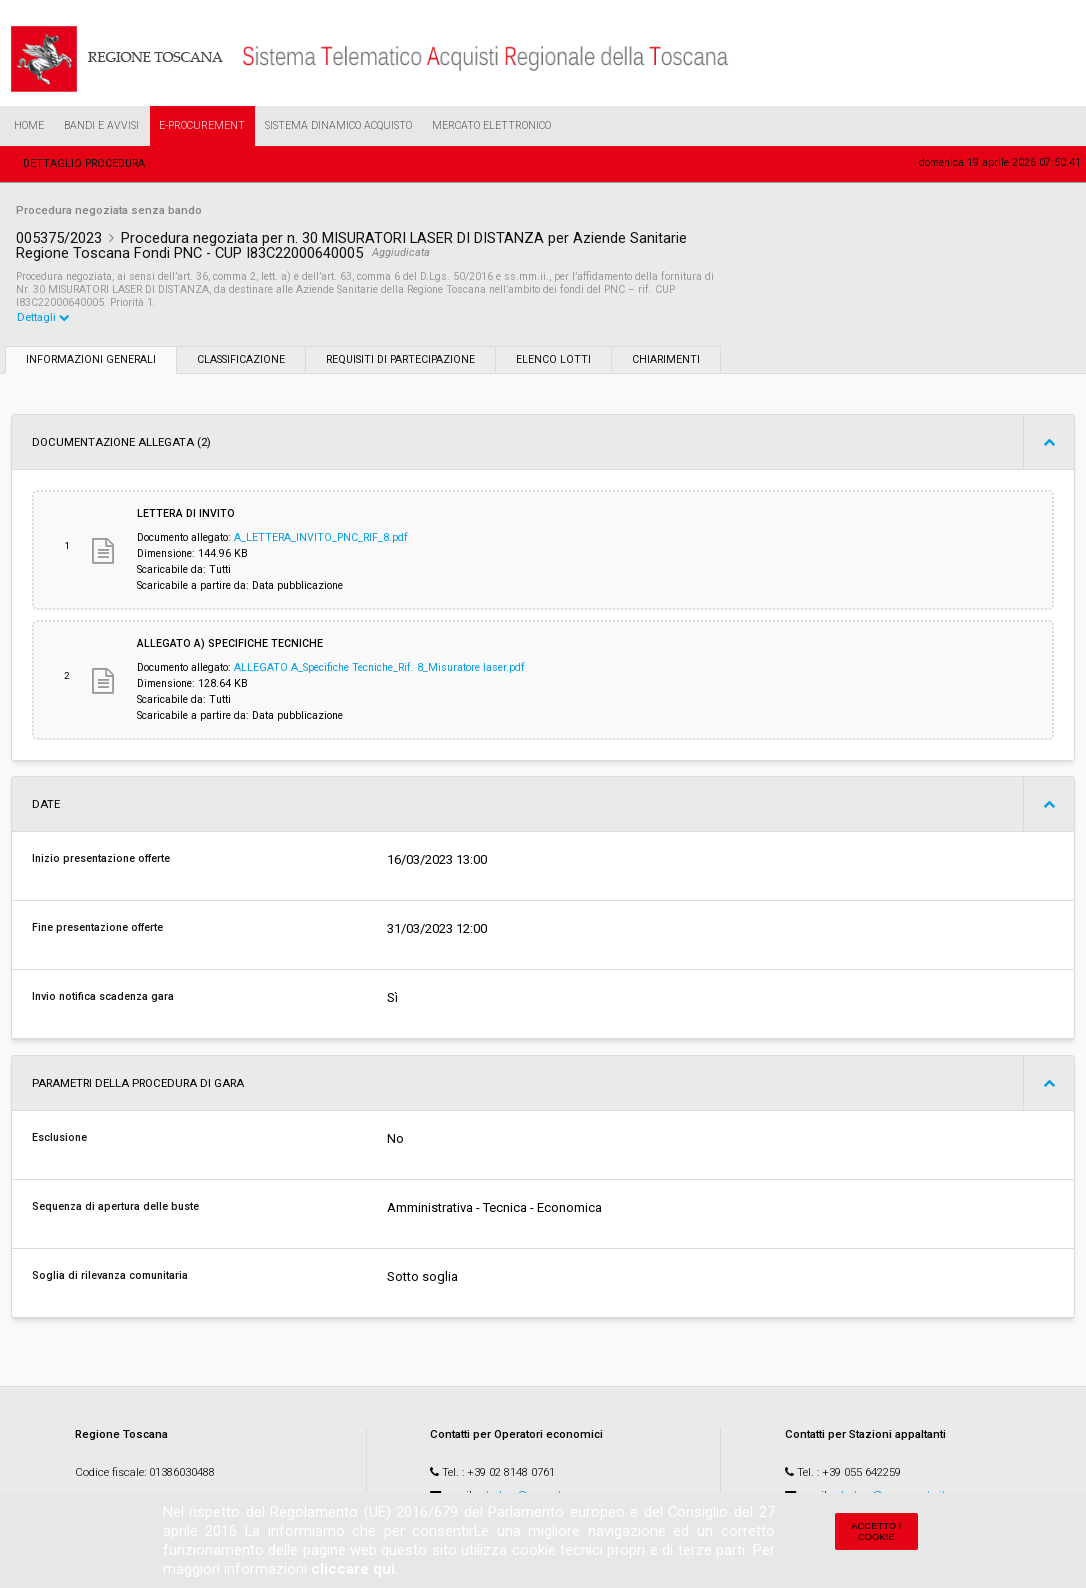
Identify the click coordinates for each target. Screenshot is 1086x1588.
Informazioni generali (91, 360)
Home (29, 125)
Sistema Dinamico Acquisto (338, 125)
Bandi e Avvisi (101, 125)
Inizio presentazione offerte (101, 859)
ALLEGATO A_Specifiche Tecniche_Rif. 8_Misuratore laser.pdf (379, 668)
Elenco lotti (553, 360)
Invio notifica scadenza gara (103, 997)
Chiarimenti (666, 360)
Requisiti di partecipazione (400, 360)
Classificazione (241, 360)
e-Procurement (202, 125)
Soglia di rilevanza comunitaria (110, 1276)
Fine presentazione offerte (97, 928)
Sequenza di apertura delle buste (115, 1207)
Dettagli (43, 318)
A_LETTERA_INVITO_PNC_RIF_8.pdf (321, 538)
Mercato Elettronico (491, 125)
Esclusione (59, 1138)
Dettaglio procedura (84, 163)
